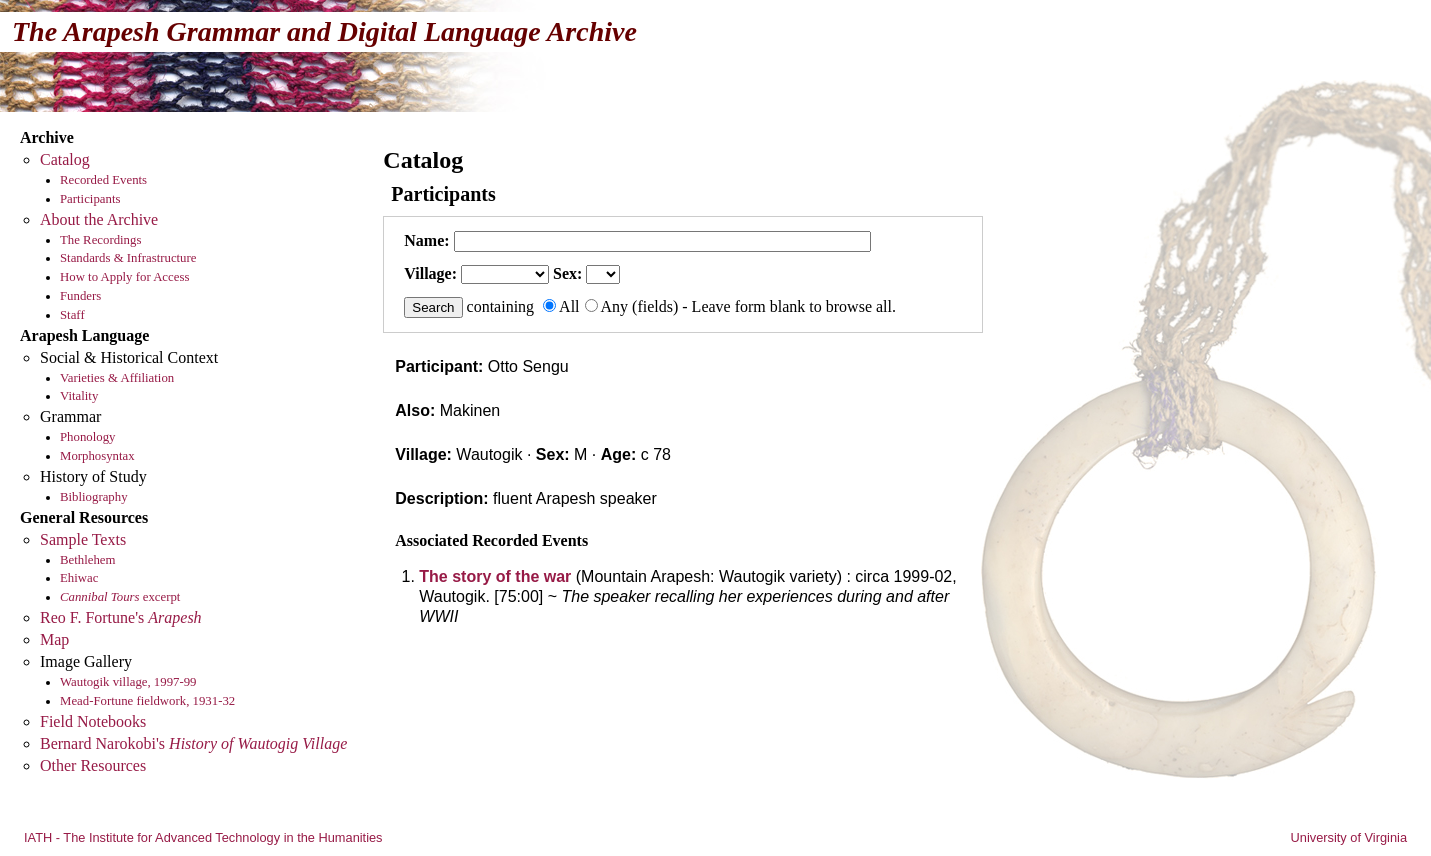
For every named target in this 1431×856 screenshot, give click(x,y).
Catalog (65, 159)
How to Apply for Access (124, 277)
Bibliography (94, 497)
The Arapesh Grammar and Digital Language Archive (324, 31)
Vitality (79, 396)
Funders (80, 296)
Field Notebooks (93, 721)
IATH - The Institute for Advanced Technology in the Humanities (203, 837)
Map (54, 639)
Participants (90, 199)
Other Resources (93, 765)
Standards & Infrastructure (128, 258)
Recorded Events (103, 180)
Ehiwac (79, 578)
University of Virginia (1349, 837)
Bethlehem (87, 560)
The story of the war (495, 576)
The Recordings (100, 240)
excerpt (120, 597)
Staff (72, 315)
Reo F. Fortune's (121, 617)
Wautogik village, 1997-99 (128, 682)
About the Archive (99, 219)
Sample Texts (83, 539)
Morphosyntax (97, 456)
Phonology (87, 437)
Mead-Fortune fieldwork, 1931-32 (147, 701)
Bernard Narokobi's (193, 743)
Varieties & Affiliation (117, 378)
